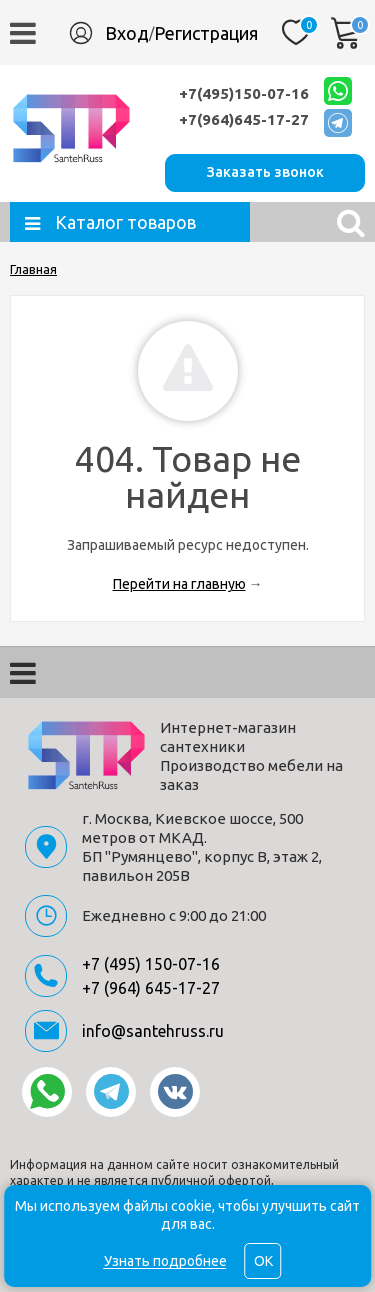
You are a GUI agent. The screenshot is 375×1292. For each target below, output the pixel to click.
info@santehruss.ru (153, 1031)
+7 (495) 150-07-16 (151, 964)
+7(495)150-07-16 (244, 93)
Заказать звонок (265, 172)
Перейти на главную (179, 584)
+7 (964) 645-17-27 (151, 988)
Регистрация (206, 33)
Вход (127, 33)
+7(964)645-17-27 (244, 119)
